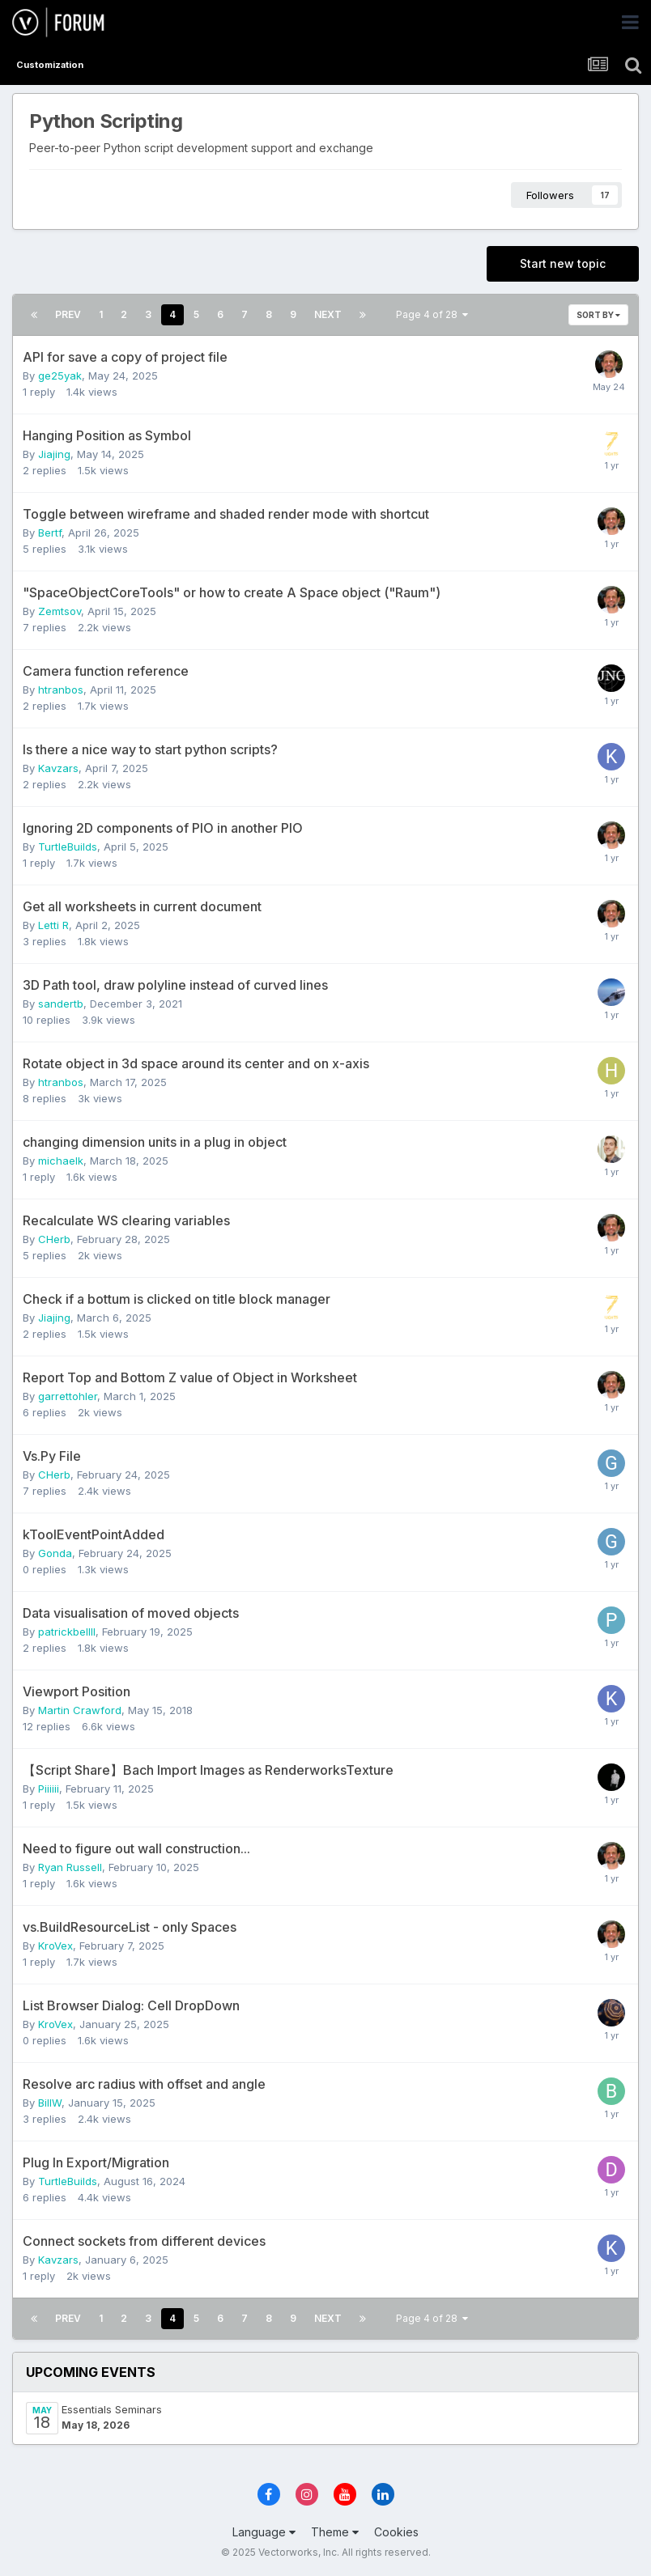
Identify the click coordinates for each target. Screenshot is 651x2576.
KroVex (55, 1945)
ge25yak (60, 375)
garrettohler (67, 1396)
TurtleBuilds (67, 846)
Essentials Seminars (112, 2409)
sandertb (60, 1003)
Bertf (50, 532)
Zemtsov (59, 611)
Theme (335, 2532)
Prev (68, 314)
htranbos (60, 689)
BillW (50, 2102)
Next (328, 314)
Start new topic (563, 263)
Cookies (396, 2532)
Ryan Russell (70, 1867)
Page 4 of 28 (432, 314)
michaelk (60, 1160)
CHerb (54, 1239)
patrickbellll (67, 1631)
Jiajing (54, 454)
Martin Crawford (79, 1710)
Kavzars (58, 768)
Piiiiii (48, 1788)
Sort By (598, 315)
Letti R (53, 925)
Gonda (55, 1553)
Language (264, 2532)
